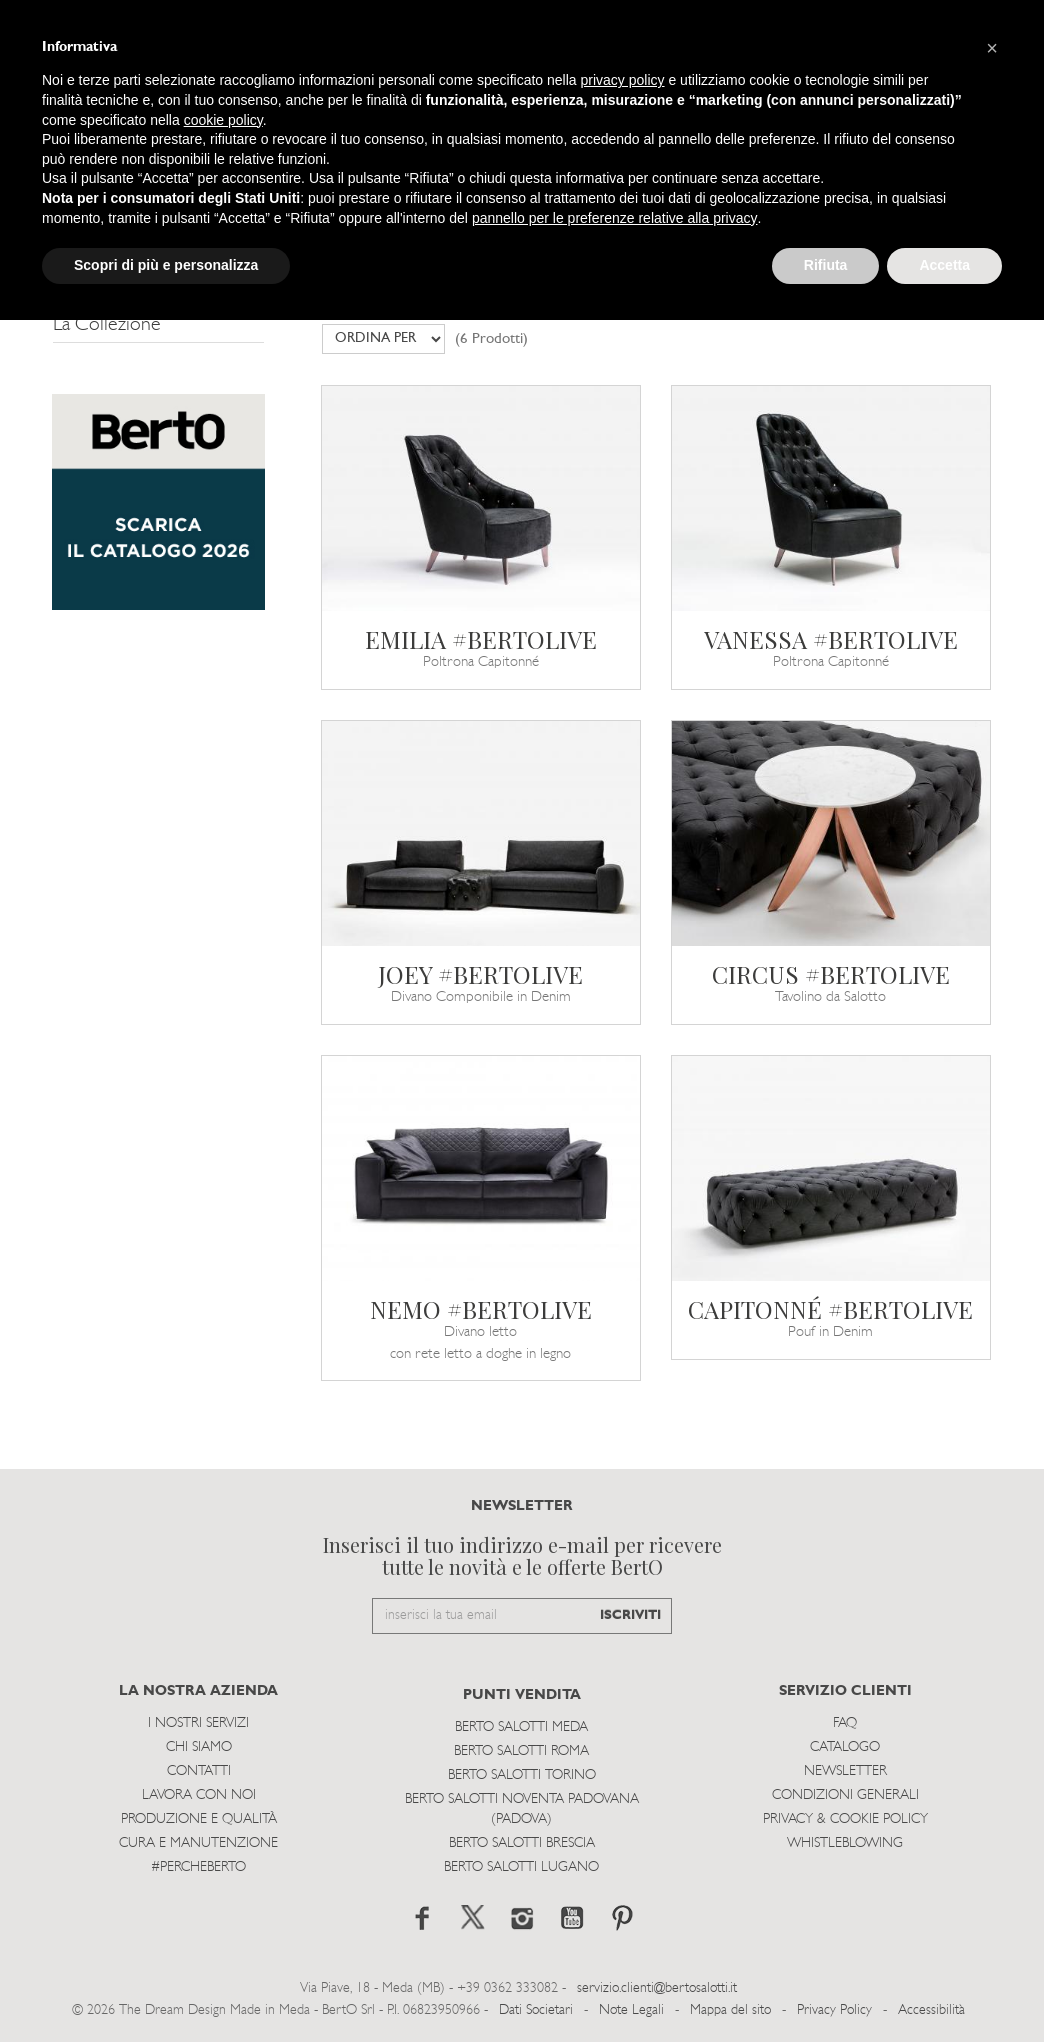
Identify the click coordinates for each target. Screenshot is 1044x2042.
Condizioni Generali (845, 1795)
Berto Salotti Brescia (522, 1843)
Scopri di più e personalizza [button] (166, 265)
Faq (845, 1723)
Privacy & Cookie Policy (845, 1819)
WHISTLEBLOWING (845, 1843)
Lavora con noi (199, 1795)
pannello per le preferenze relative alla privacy (615, 218)
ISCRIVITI (630, 1615)
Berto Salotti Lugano (521, 1867)
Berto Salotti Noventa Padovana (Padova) (522, 1809)
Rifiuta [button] (826, 265)
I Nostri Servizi (198, 1723)
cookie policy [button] (223, 120)
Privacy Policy (834, 2010)
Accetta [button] (944, 265)
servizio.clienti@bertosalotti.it (657, 1988)
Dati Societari (536, 2010)
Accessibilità (931, 2010)
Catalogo (845, 1747)
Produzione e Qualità (199, 1819)
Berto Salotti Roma (521, 1751)
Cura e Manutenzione (198, 1843)
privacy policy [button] (623, 80)
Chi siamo (199, 1747)
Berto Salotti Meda (521, 1727)
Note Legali (631, 2010)
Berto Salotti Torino (522, 1775)
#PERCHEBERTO (198, 1867)
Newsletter (845, 1771)
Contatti (199, 1771)
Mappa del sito (730, 2010)
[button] (992, 48)
